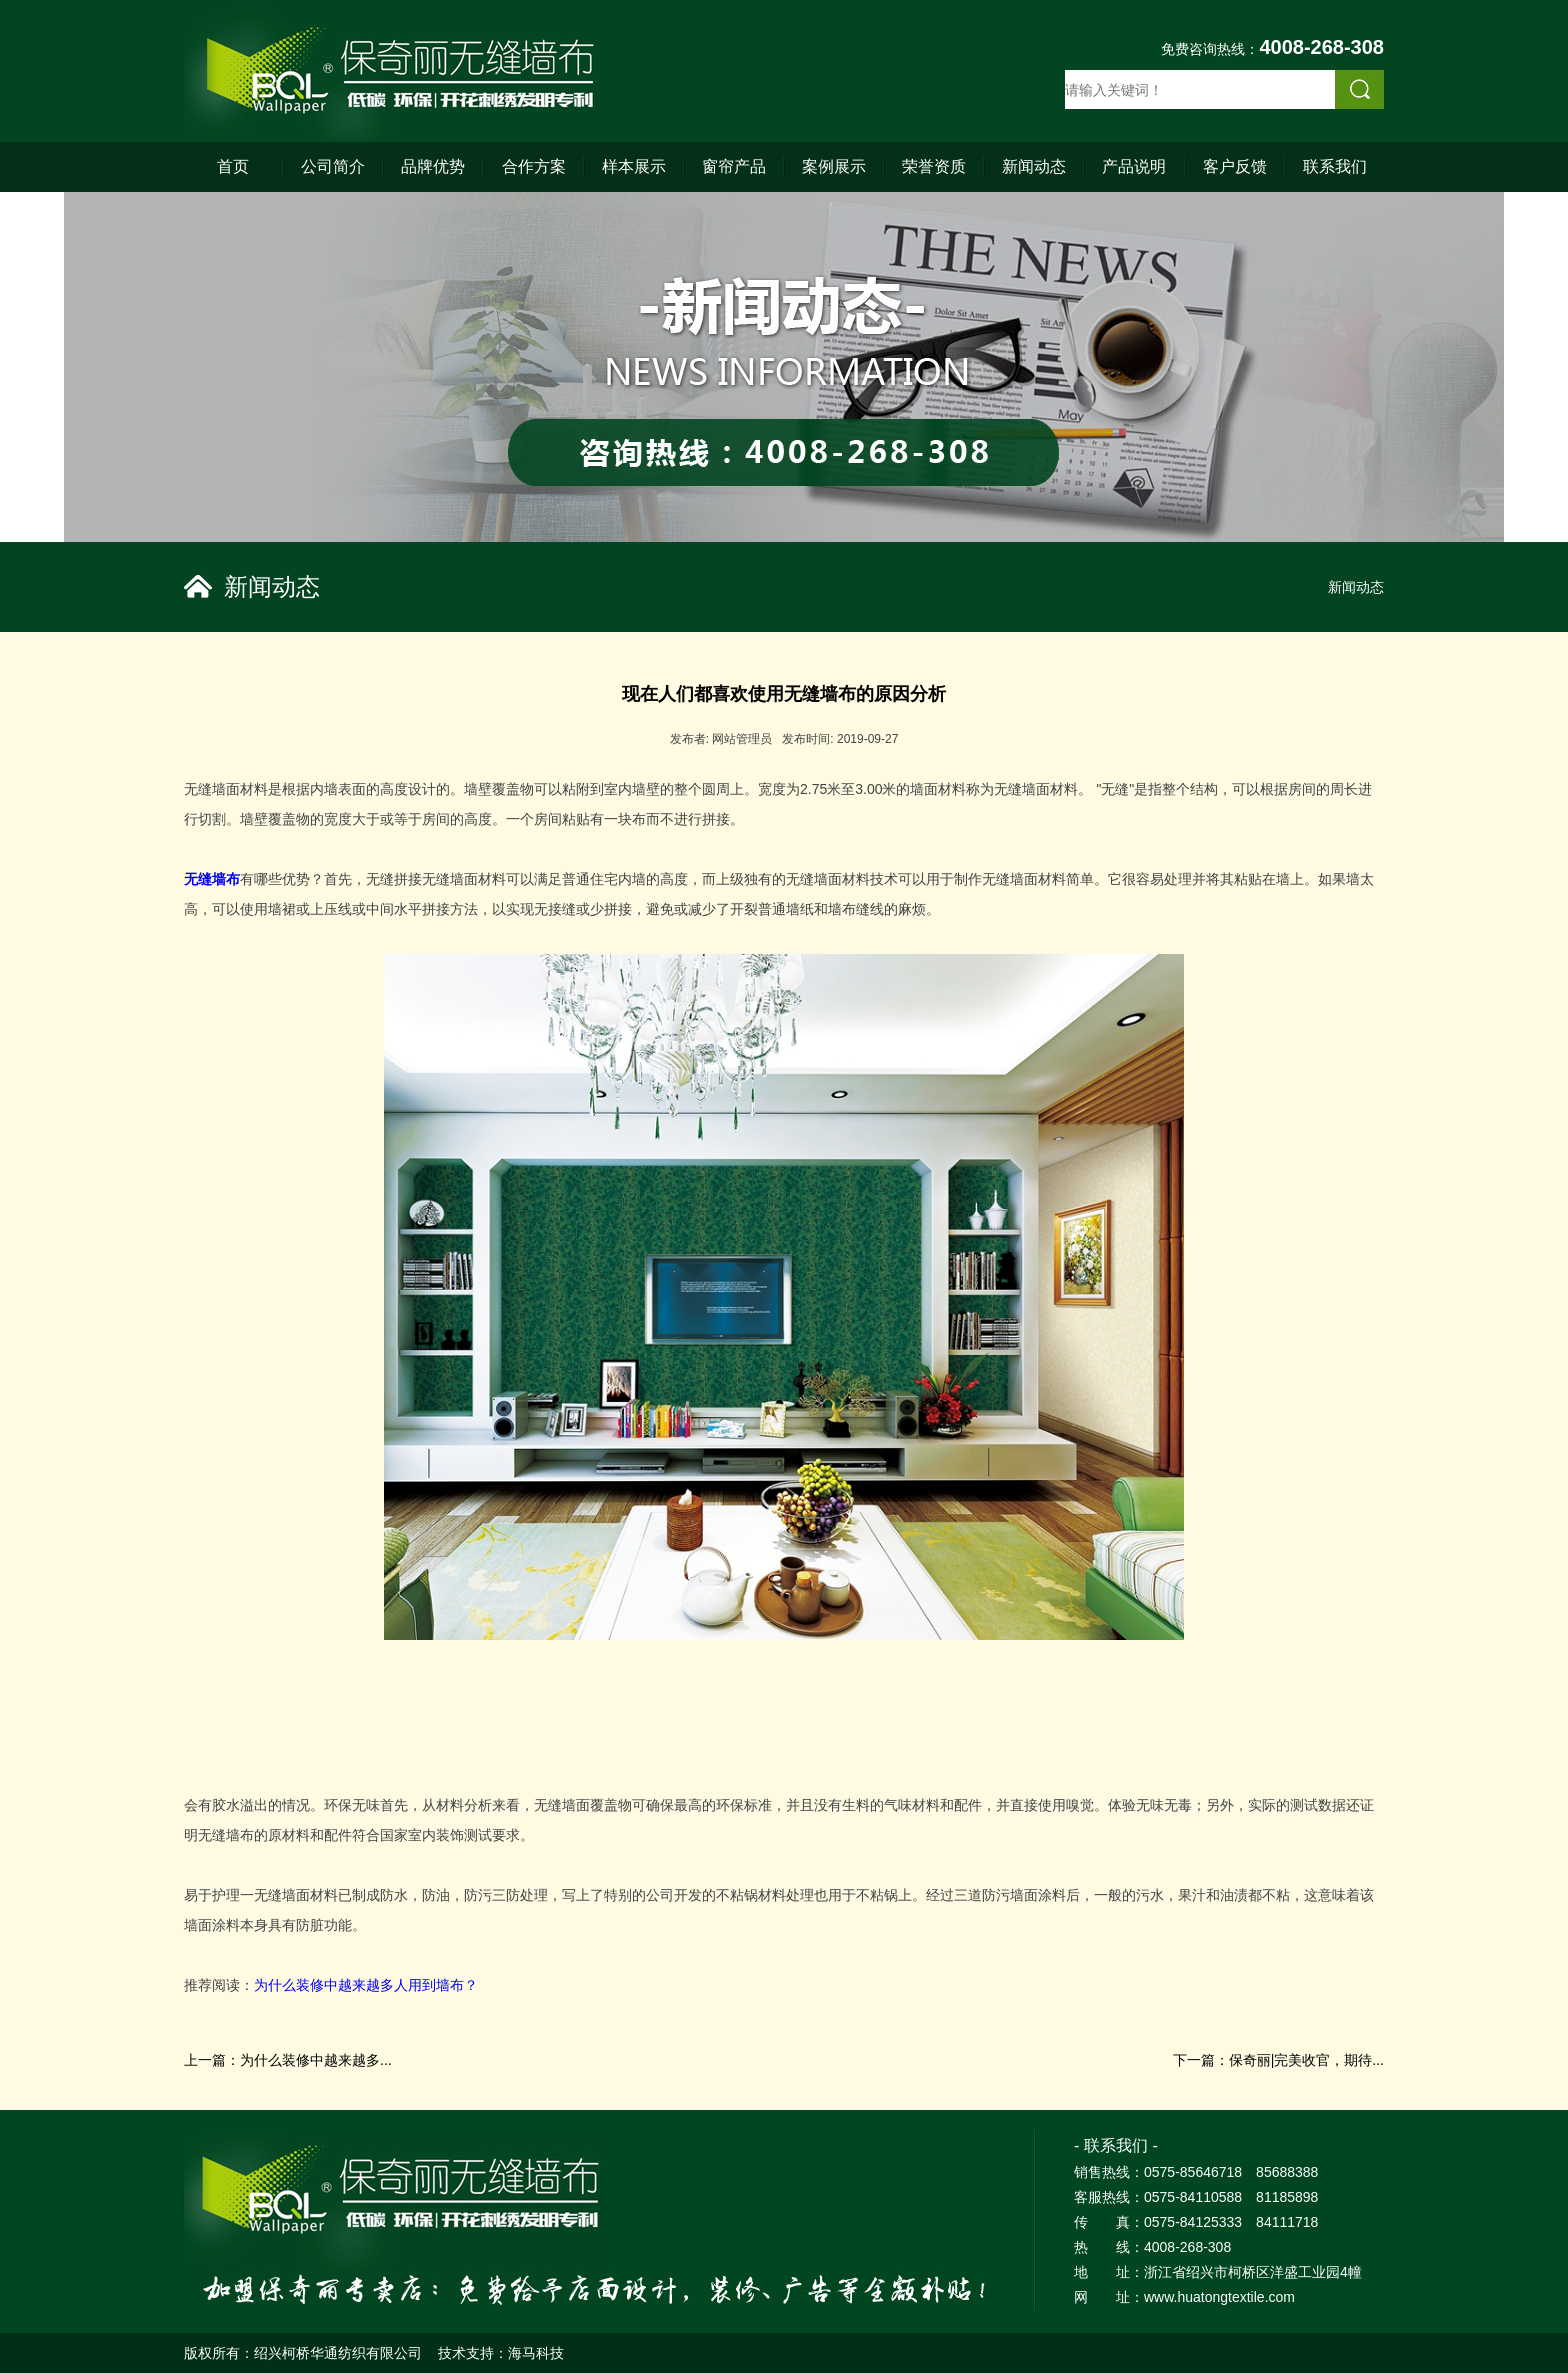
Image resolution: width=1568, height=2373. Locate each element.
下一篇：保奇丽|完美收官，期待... (1278, 2060)
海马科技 (536, 2353)
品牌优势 (433, 166)
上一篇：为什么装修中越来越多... (288, 2060)
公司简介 (333, 166)
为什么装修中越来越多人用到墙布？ (366, 1985)
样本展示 (634, 166)
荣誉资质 (934, 166)
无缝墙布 (212, 879)
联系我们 (1335, 166)
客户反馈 (1235, 166)
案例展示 (834, 166)
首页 (233, 166)
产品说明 (1134, 166)
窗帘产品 (734, 166)
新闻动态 (1034, 166)
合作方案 (534, 166)
